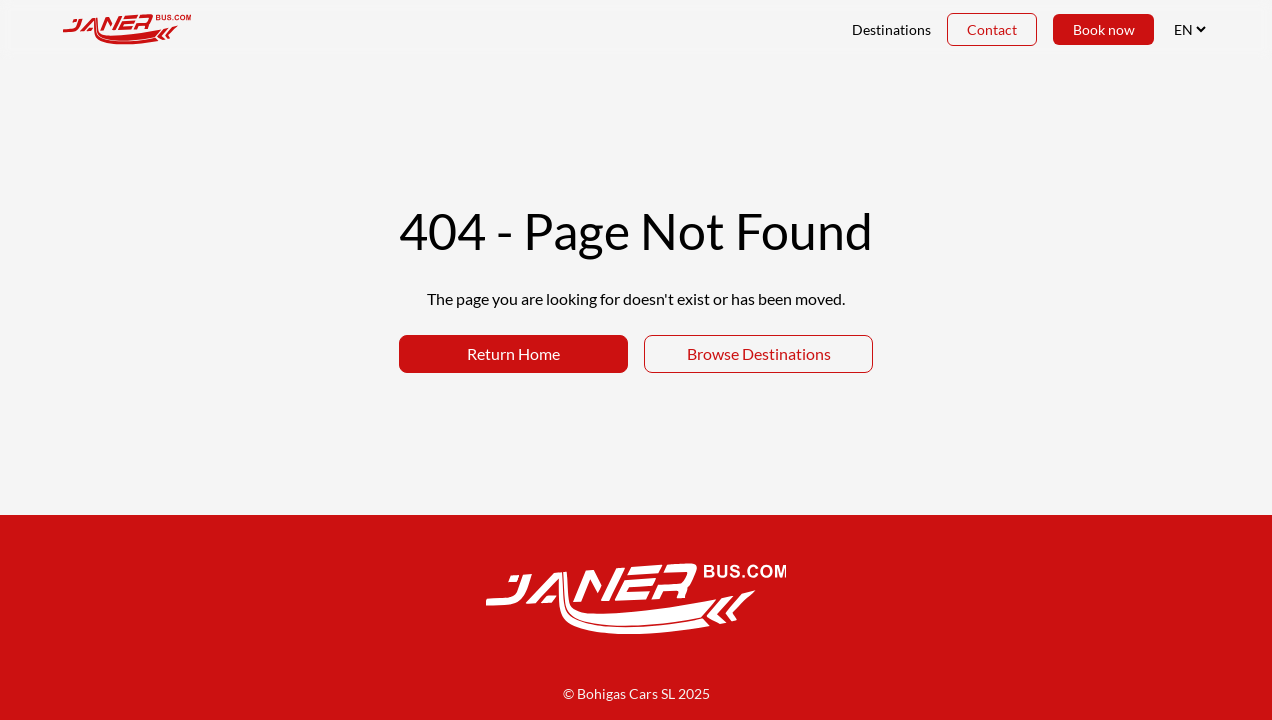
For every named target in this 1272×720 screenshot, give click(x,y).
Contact (991, 29)
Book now (1103, 29)
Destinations (890, 29)
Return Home (513, 353)
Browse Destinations (759, 353)
